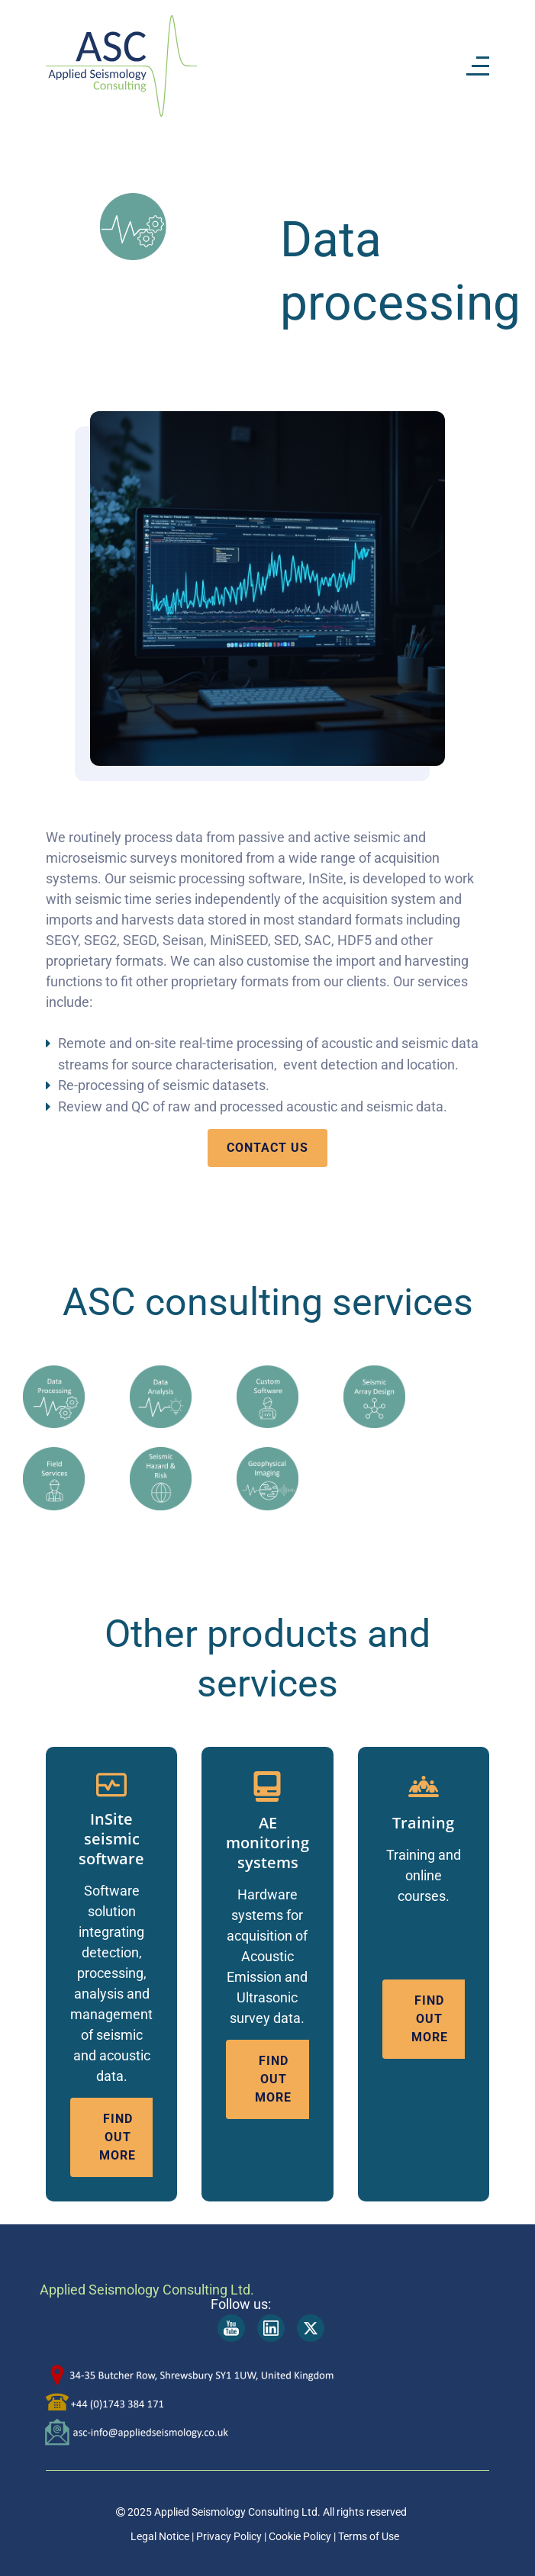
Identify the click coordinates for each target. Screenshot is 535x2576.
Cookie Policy (298, 2536)
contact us (267, 1147)
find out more (117, 2137)
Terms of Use (368, 2536)
